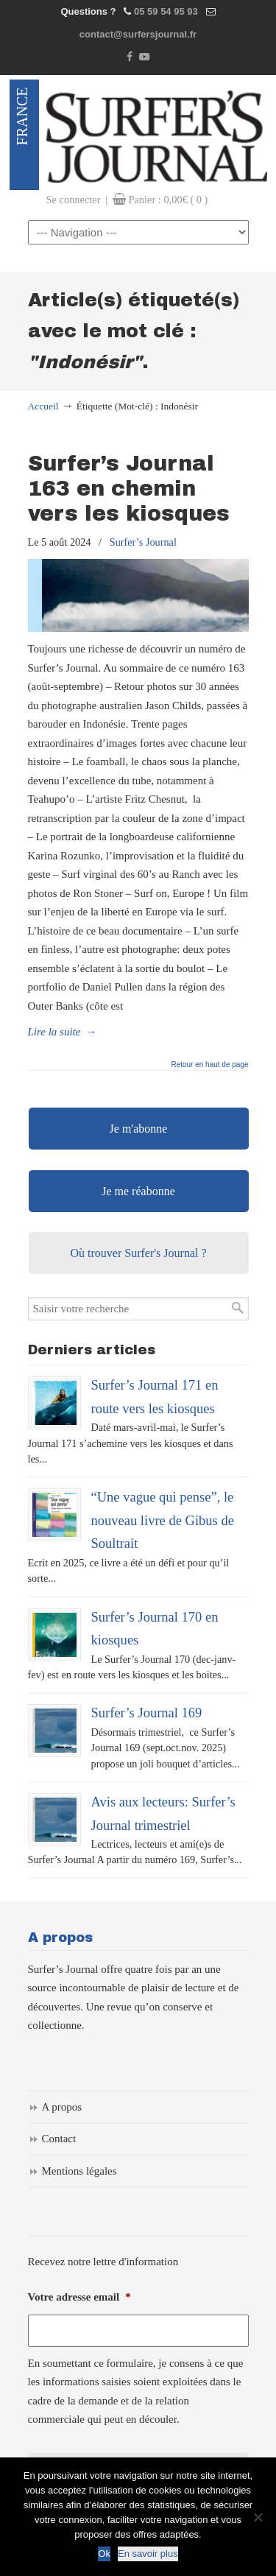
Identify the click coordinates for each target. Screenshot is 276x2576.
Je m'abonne (139, 1128)
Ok (104, 2553)
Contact (59, 2138)
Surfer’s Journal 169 (146, 1712)
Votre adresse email (79, 2297)
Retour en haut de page (209, 1065)
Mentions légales (79, 2171)
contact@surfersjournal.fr (138, 34)
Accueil (43, 406)
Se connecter (73, 199)
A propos (62, 2107)
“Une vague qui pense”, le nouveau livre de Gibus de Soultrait (162, 1520)
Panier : (168, 199)
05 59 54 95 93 (166, 11)
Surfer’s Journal (143, 542)
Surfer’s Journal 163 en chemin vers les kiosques (129, 488)
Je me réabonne (138, 1191)
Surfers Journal (156, 135)
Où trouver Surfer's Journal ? (138, 1253)
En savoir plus (148, 2553)
